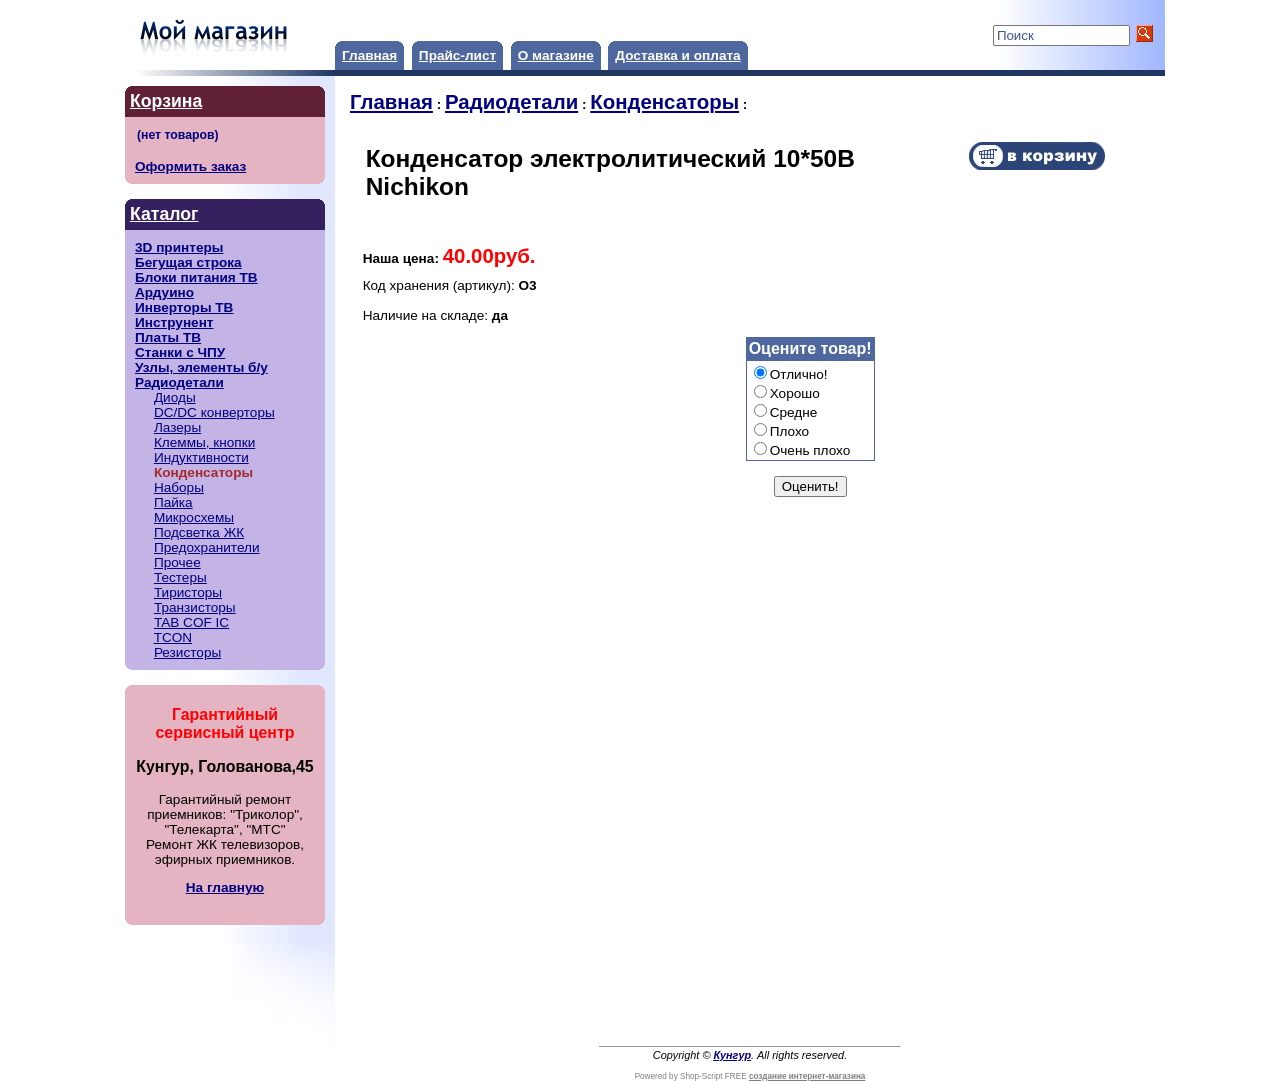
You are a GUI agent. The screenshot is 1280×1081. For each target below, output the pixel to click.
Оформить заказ (190, 166)
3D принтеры (179, 247)
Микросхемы (194, 517)
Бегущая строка (188, 262)
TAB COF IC (191, 622)
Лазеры (177, 427)
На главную (225, 887)
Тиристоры (188, 592)
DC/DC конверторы (214, 412)
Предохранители (207, 547)
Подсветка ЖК (199, 532)
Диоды (175, 397)
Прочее (177, 562)
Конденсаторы (664, 102)
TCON (173, 637)
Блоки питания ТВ (196, 277)
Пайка (173, 502)
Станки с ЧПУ (180, 352)
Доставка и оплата (677, 55)
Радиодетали (179, 382)
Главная (369, 55)
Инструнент (174, 322)
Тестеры (180, 577)
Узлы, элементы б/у (201, 367)
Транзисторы (195, 607)
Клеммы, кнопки (204, 442)
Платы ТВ (168, 337)
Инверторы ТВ (184, 307)
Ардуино (164, 292)
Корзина (166, 101)
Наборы (179, 487)
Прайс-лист (457, 55)
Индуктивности (201, 457)
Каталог (164, 214)
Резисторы (187, 652)
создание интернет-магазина (807, 1076)
